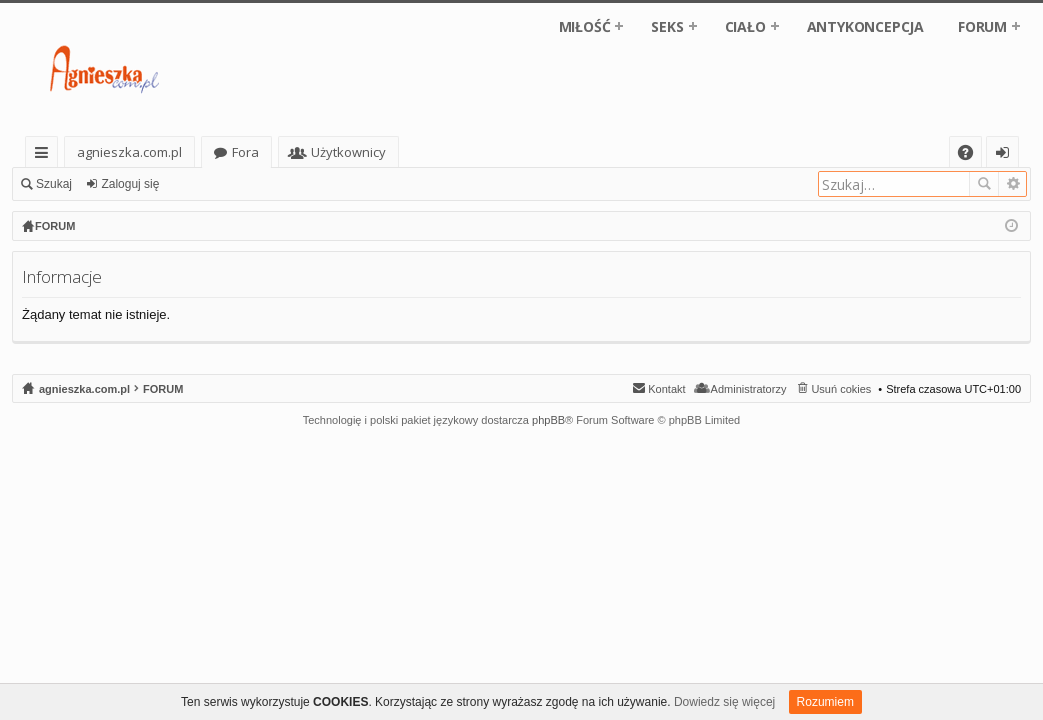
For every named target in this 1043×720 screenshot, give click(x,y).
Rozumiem (825, 702)
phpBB (548, 420)
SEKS (667, 26)
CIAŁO (745, 26)
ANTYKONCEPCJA (865, 26)
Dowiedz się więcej (724, 702)
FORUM (982, 26)
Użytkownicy (348, 152)
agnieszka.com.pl (129, 152)
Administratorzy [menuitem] (749, 389)
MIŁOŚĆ (585, 26)
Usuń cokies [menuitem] (841, 389)
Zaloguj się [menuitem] (1006, 155)
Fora (245, 152)
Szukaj (54, 184)
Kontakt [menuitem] (666, 389)
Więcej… (45, 155)
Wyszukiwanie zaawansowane (1012, 184)
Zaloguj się (130, 184)
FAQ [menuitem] (972, 155)
